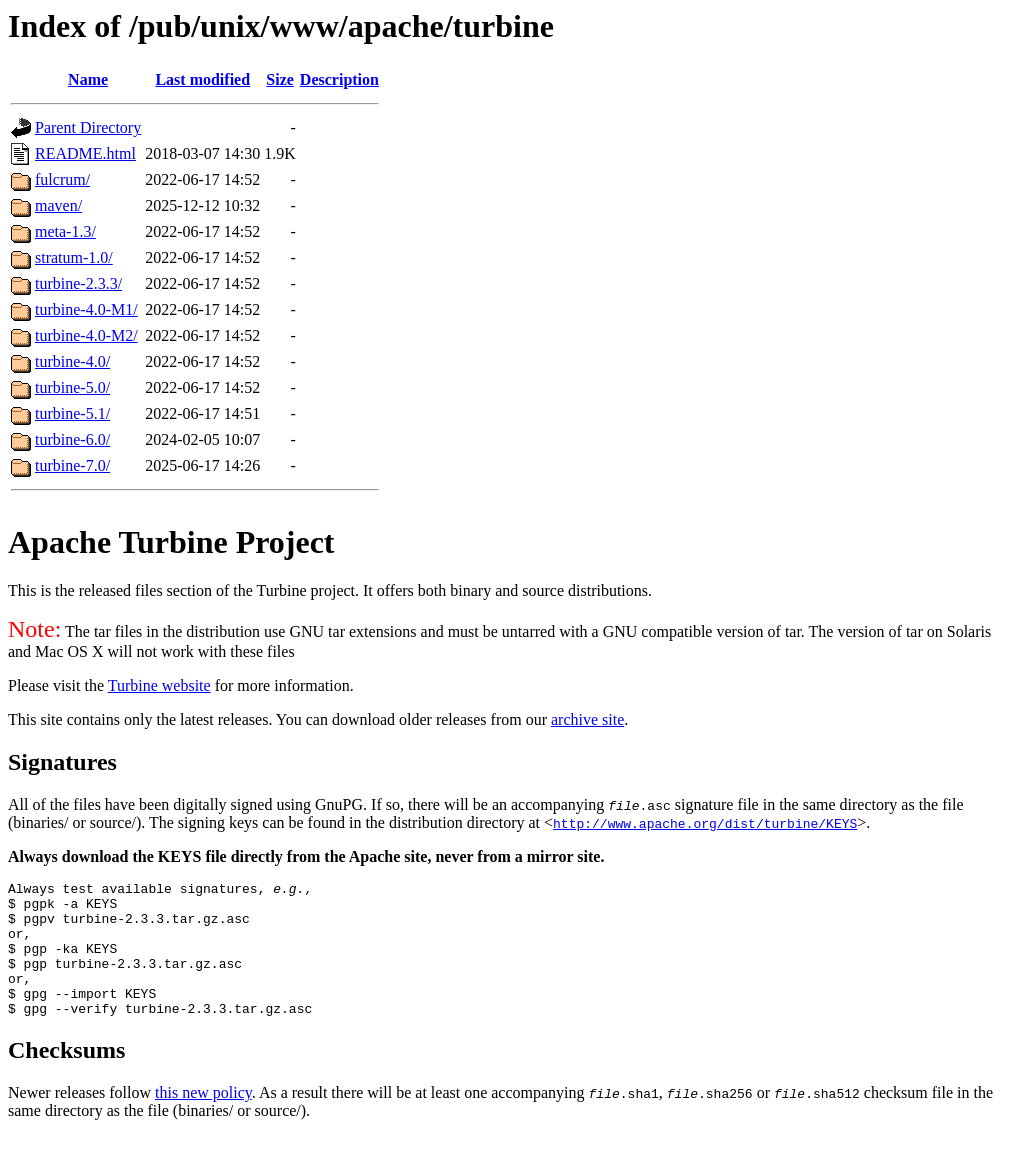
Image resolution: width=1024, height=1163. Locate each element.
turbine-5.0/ (72, 387)
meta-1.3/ (65, 231)
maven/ (58, 205)
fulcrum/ (62, 179)
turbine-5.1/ (72, 413)
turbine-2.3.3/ (78, 283)
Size (280, 79)
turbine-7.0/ (72, 465)
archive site (587, 719)
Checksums (66, 1077)
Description (339, 79)
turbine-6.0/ (72, 439)
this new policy (203, 1119)
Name (88, 79)
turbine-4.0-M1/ (86, 309)
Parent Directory (88, 127)
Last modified (202, 79)
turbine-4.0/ (72, 361)
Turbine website (159, 685)
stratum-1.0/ (74, 257)
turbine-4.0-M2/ (86, 335)
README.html (85, 153)
